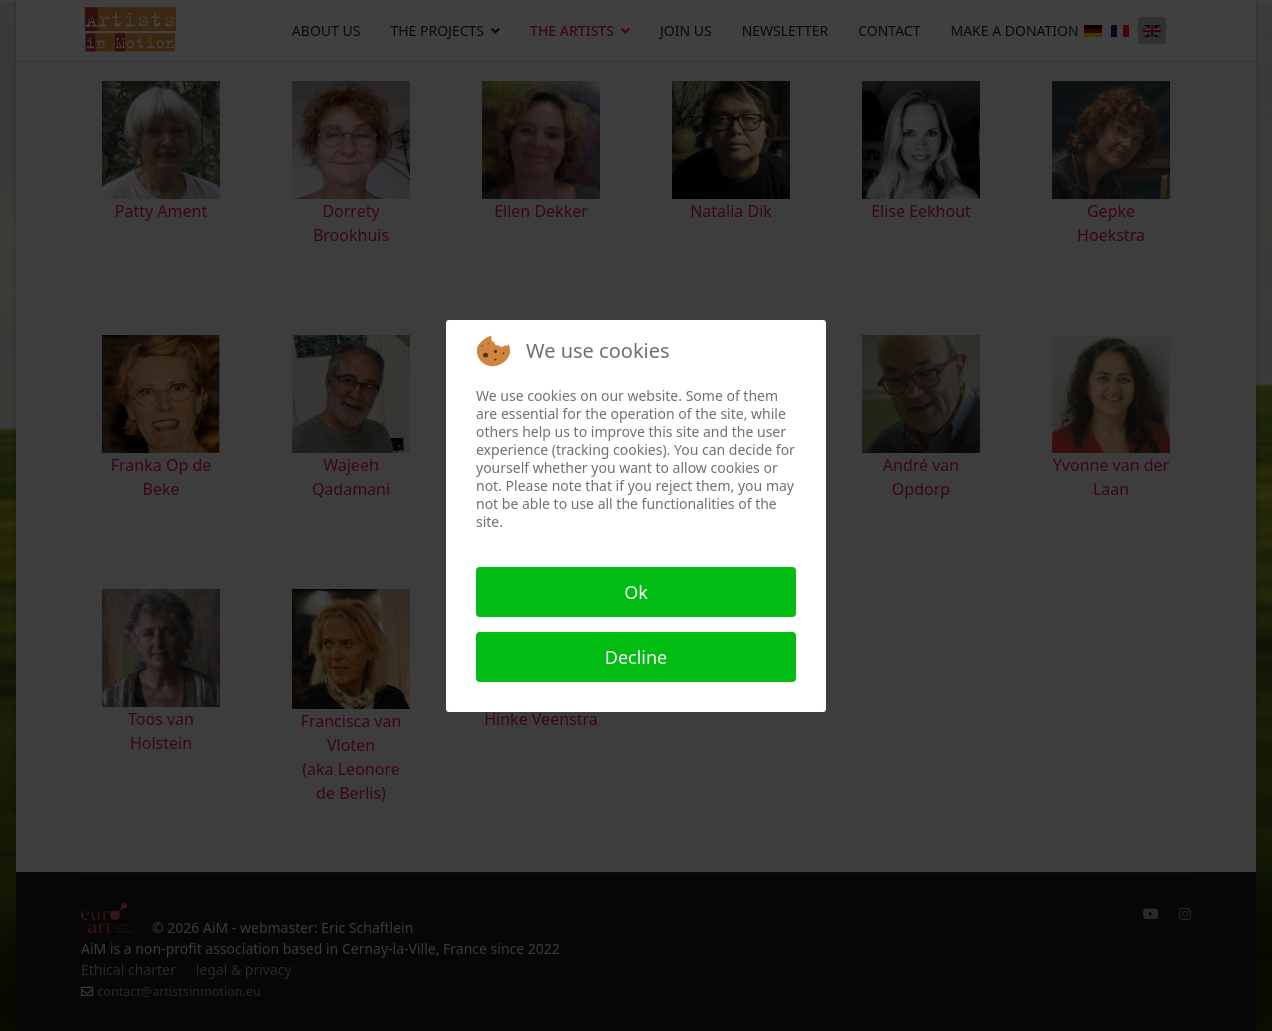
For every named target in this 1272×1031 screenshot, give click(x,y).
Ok (636, 592)
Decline (636, 657)
